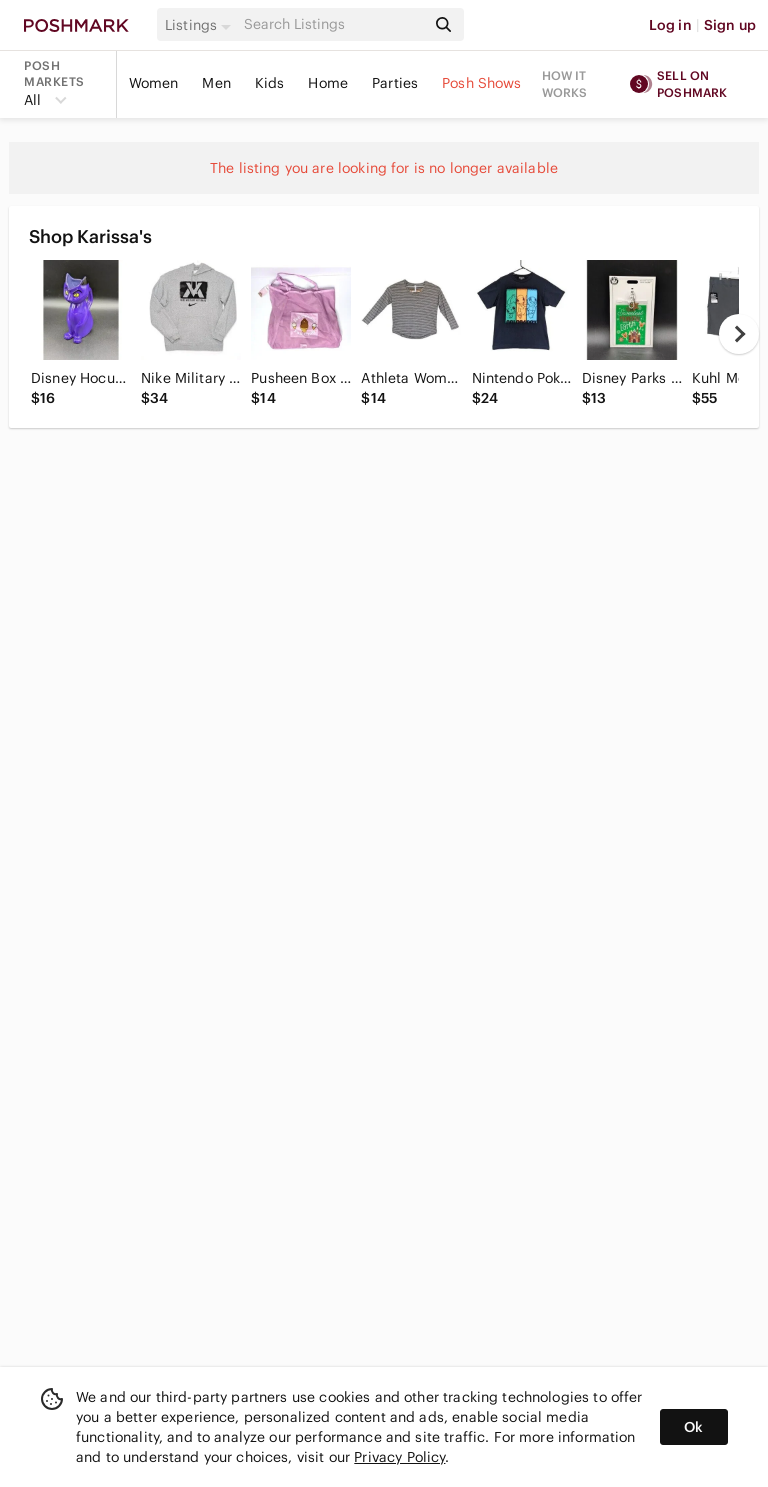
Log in (670, 25)
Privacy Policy (399, 1457)
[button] (201, 25)
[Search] (333, 24)
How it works (565, 84)
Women (154, 83)
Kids (270, 83)
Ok (693, 1427)
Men (216, 83)
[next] (739, 334)
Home (328, 83)
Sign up (730, 25)
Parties (395, 83)
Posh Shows (482, 83)
